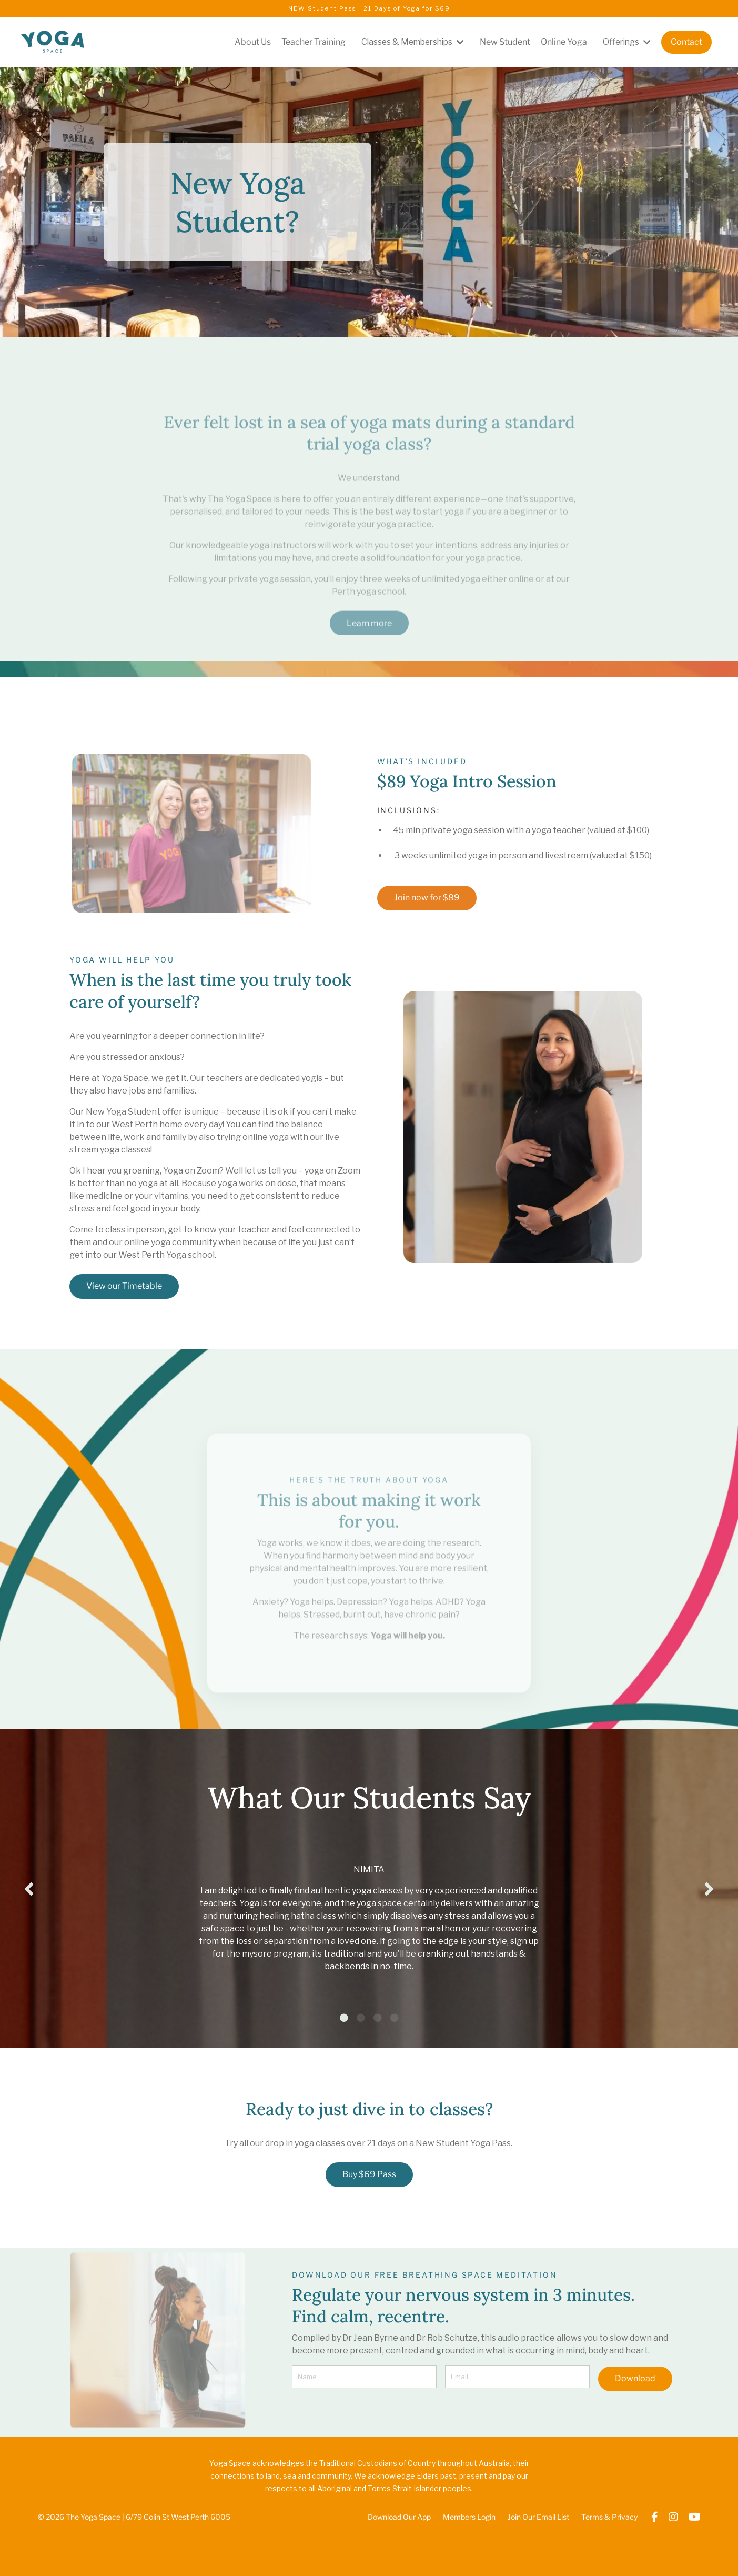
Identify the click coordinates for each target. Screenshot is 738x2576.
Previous (29, 1911)
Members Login (469, 2562)
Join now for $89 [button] (427, 898)
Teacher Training (306, 42)
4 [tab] (394, 2063)
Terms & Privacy (610, 2562)
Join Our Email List (539, 2562)
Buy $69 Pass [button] (369, 2219)
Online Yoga (562, 42)
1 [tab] (344, 2063)
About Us (245, 42)
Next (709, 1911)
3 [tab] (377, 2063)
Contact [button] (686, 42)
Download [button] (635, 2423)
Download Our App (399, 2562)
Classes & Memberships (408, 42)
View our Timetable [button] (124, 1286)
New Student (503, 42)
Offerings (626, 42)
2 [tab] (361, 2063)
